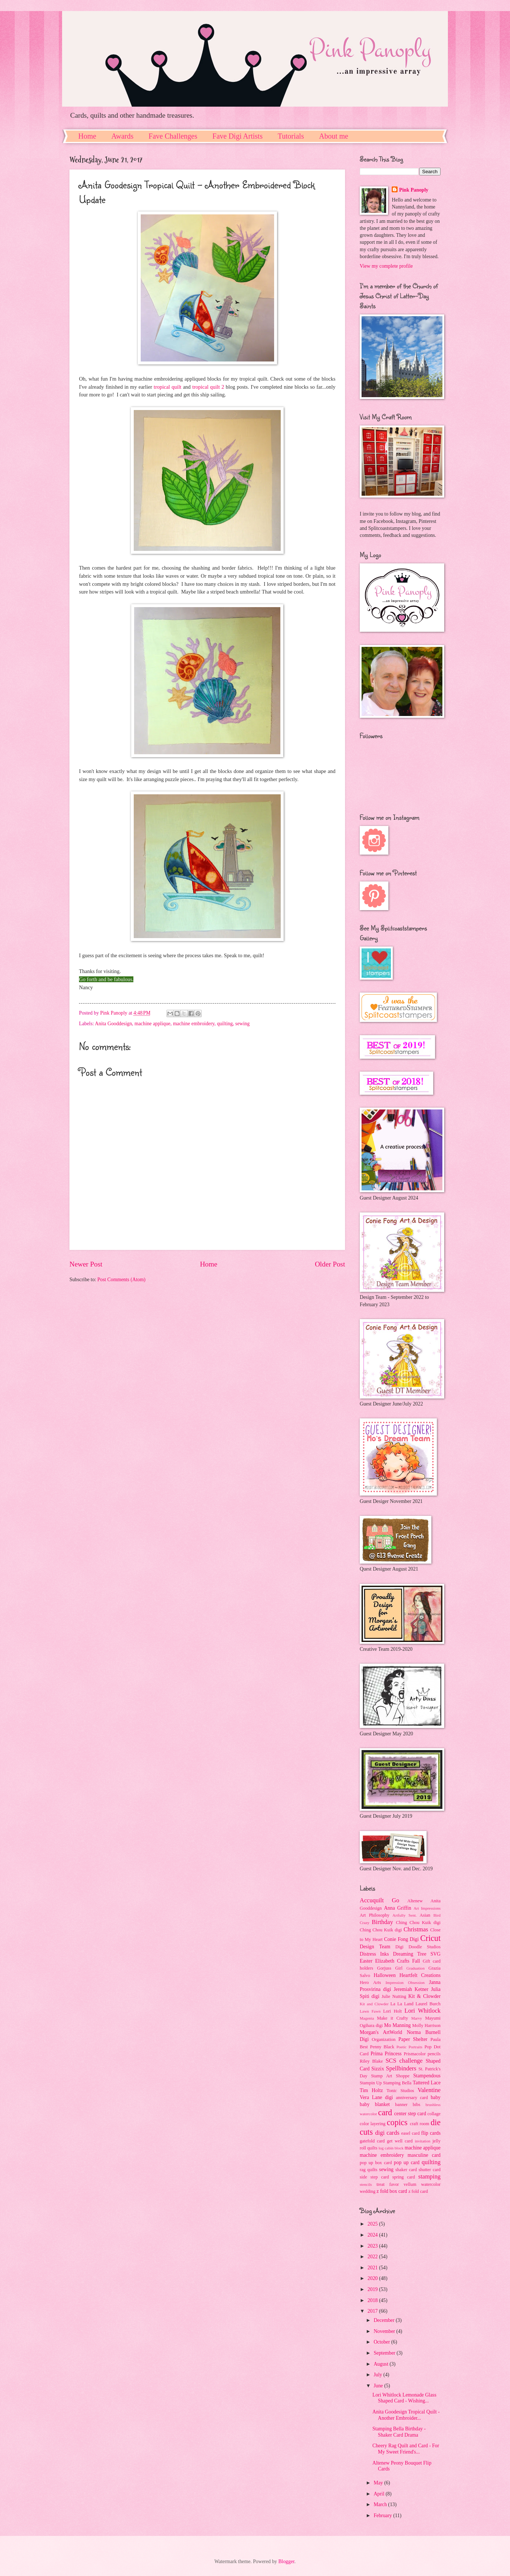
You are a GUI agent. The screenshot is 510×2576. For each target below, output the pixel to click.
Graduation (415, 1968)
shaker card (406, 2169)
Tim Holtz (371, 2090)
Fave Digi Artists (237, 136)
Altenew (415, 1900)
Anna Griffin (397, 1908)
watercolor (431, 2184)
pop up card (407, 2162)
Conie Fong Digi (401, 1939)
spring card (403, 2177)
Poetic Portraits (409, 2047)
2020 (373, 2278)
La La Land (402, 2003)
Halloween (385, 1975)
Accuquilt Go (379, 1900)
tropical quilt (167, 387)
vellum (410, 2184)
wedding (368, 2191)
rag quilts (368, 2169)
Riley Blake (371, 2061)
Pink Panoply (413, 190)
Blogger (286, 2561)
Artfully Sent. (404, 1915)
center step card (410, 2113)
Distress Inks (374, 1954)
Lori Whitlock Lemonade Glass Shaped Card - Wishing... (404, 2398)
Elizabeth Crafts (392, 1961)
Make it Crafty (392, 2018)
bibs (416, 2104)
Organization (384, 2039)
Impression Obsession (404, 1982)
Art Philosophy (374, 1915)
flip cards (431, 2133)
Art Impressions (427, 1908)
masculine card (424, 2155)
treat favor (388, 2184)
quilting (225, 1023)
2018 (373, 2300)
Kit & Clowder (424, 1996)
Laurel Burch (428, 2003)
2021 (373, 2267)
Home (87, 136)
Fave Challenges (172, 136)
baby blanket (375, 2104)
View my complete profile (386, 266)
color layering (372, 2123)
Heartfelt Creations (420, 1975)
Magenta (367, 2018)
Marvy (416, 2018)
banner (401, 2104)
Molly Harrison (426, 2025)
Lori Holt (392, 2011)
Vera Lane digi (376, 2097)
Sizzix (377, 2068)
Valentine (429, 2090)
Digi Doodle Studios (418, 1946)
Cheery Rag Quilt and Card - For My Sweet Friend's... (405, 2449)
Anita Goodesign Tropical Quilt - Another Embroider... (405, 2415)
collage (434, 2113)
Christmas (415, 1929)
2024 (373, 2235)
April (380, 2494)
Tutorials (291, 136)
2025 (373, 2224)
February (383, 2515)
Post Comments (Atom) (121, 1279)
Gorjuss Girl (389, 1968)
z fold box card (392, 2191)
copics (397, 2122)
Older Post (330, 1264)
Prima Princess (386, 2053)
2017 (373, 2311)
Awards (122, 136)
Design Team (375, 1946)
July (378, 2374)
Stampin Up (371, 2082)
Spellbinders (401, 2068)
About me (333, 136)
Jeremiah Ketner (411, 1989)
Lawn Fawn (370, 2011)
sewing (242, 1023)
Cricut (430, 1938)
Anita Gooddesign (113, 1023)
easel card (410, 2133)
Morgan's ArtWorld (381, 2032)
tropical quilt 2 (208, 387)
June (379, 2385)
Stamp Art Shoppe (390, 2075)
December (385, 2320)
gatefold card (372, 2141)
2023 (373, 2246)
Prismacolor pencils (422, 2053)
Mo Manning (397, 2025)
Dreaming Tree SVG (417, 1954)
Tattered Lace (427, 2082)
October (382, 2342)
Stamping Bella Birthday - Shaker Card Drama (398, 2432)
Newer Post (86, 1264)
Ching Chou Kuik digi (418, 1922)
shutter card (430, 2169)
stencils (366, 2184)
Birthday (382, 1921)
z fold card (418, 2191)
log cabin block (390, 2148)
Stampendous (427, 2075)
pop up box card (376, 2162)
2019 (373, 2289)
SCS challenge (404, 2060)
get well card (400, 2141)
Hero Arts (370, 1982)
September (385, 2353)
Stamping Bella (397, 2082)
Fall (416, 1961)
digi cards (387, 2132)
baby (436, 2097)
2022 (373, 2256)
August (381, 2364)
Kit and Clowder (374, 2004)
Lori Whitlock (423, 2010)
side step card (374, 2177)
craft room (419, 2123)
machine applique (152, 1023)
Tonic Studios (400, 2090)
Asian (425, 1915)
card (385, 2112)
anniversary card (412, 2097)
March (381, 2504)
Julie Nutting (394, 1996)
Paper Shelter (412, 2039)
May (379, 2483)
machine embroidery (194, 1023)
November (385, 2331)
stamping (429, 2176)
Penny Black (382, 2046)
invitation (422, 2141)
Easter (366, 1961)
